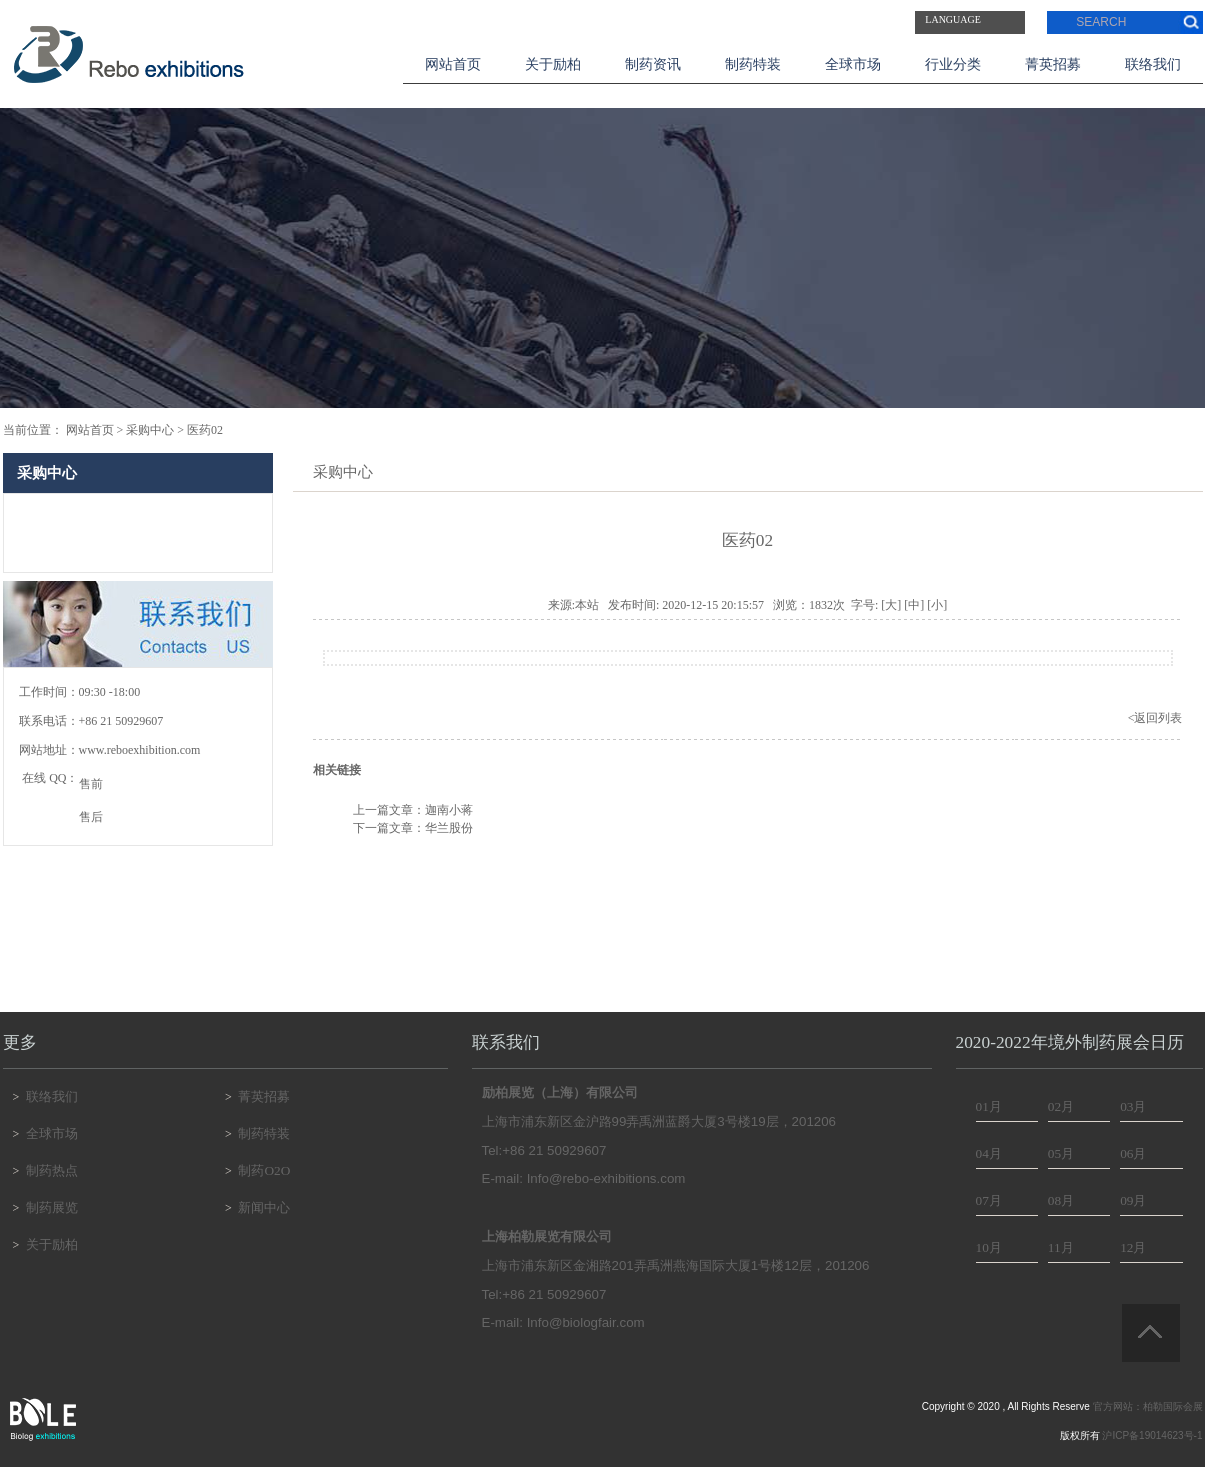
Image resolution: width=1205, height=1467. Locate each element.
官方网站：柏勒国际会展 (1148, 1406)
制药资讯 (653, 64)
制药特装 (753, 64)
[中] (914, 605)
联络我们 (1153, 64)
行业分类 (953, 64)
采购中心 (150, 430)
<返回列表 (1155, 718)
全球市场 (853, 64)
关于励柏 (553, 64)
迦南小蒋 (449, 810)
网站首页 (453, 64)
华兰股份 (449, 828)
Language (953, 19)
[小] (937, 605)
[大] (891, 605)
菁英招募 (1053, 64)
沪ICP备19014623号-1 (1152, 1435)
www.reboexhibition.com (140, 750)
